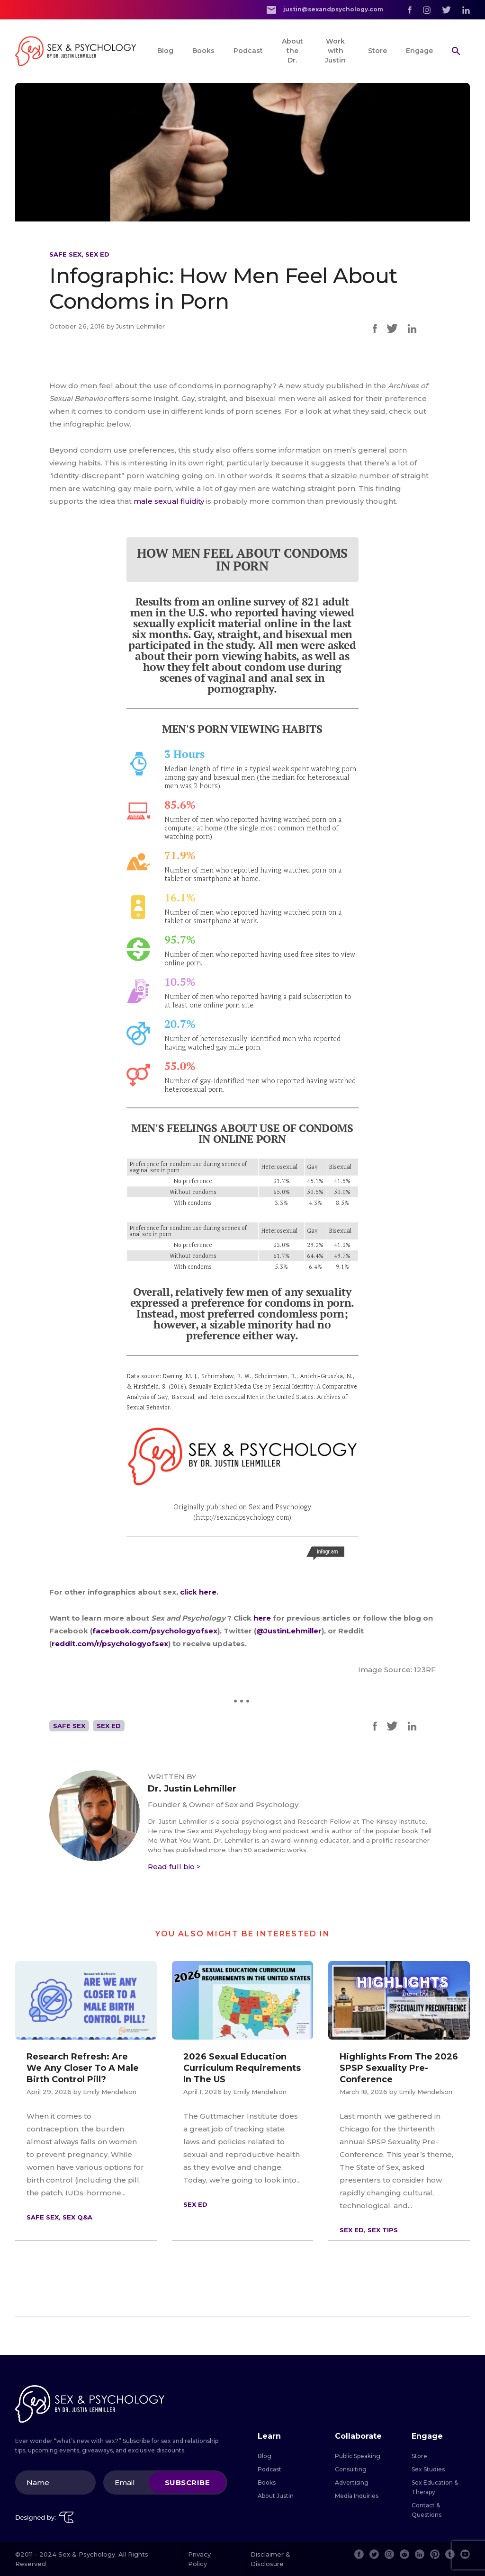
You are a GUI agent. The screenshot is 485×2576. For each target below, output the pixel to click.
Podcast (248, 50)
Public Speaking (357, 2456)
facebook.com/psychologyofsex (154, 1630)
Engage (419, 50)
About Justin (276, 2495)
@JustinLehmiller (289, 1630)
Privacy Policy (199, 2558)
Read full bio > (174, 1866)
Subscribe (187, 2482)
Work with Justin (335, 50)
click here (198, 1591)
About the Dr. (292, 50)
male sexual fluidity (169, 501)
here (263, 1617)
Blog (165, 50)
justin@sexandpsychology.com (325, 10)
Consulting (351, 2469)
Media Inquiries (356, 2495)
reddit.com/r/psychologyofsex (110, 1643)
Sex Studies (428, 2469)
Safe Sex (65, 254)
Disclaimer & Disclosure (270, 2558)
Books (203, 50)
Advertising (351, 2482)
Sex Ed (97, 254)
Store (377, 50)
